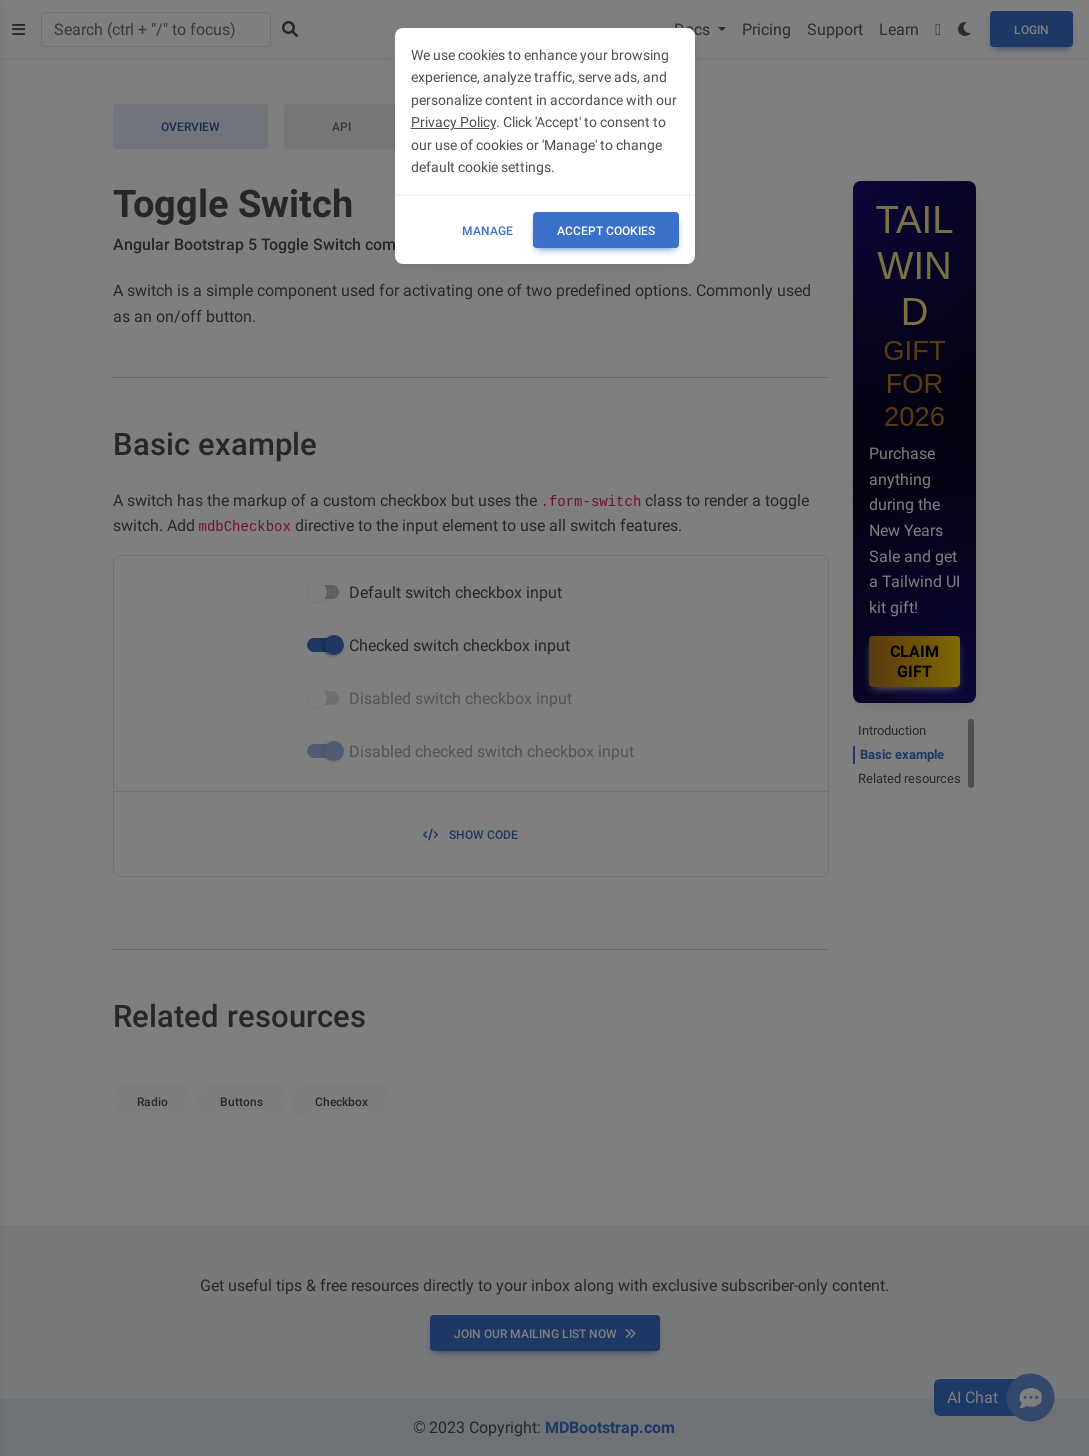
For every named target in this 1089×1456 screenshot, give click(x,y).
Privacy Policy (453, 122)
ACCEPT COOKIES (606, 231)
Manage (487, 231)
